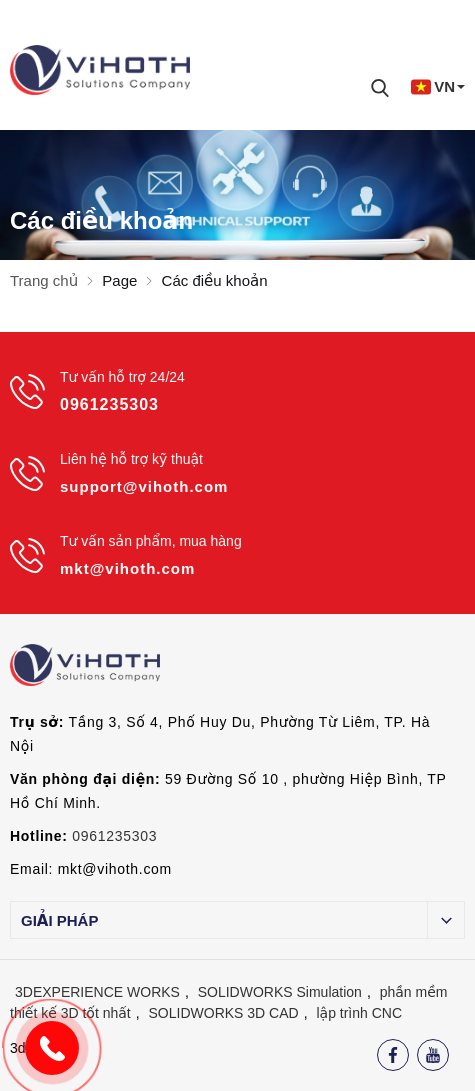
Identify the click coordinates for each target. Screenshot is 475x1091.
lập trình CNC (359, 1013)
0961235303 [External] (114, 836)
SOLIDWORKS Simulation (280, 992)
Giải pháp (59, 920)
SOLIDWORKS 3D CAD (224, 1013)
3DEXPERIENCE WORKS (97, 992)
